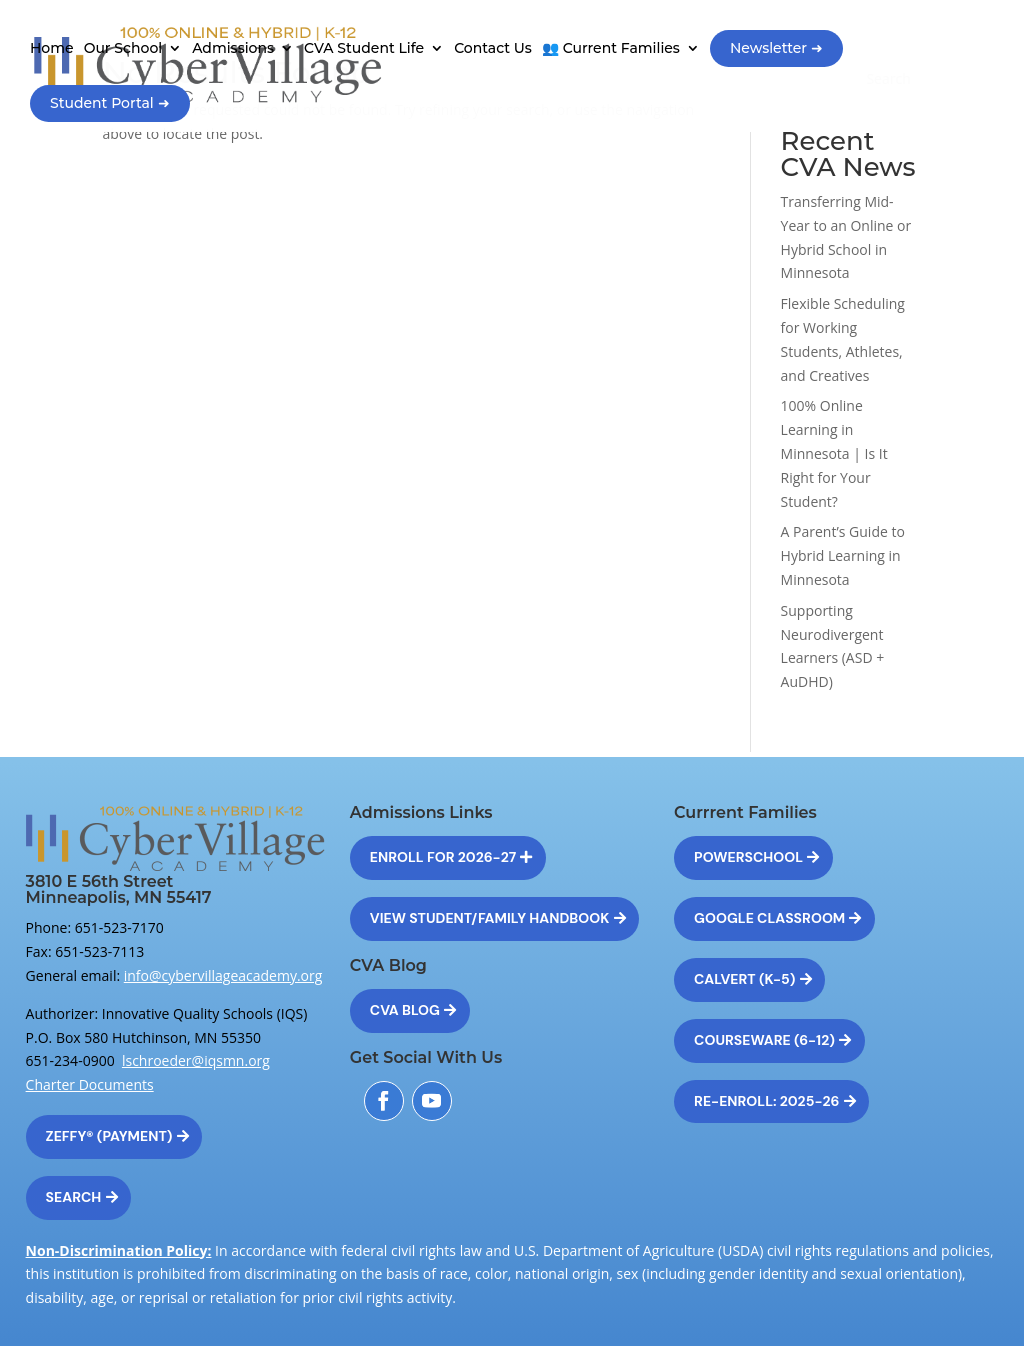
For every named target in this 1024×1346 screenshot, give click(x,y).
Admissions (233, 49)
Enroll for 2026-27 (443, 857)
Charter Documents (90, 1084)
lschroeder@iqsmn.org (196, 1060)
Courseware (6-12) (764, 1040)
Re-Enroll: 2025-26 (766, 1101)
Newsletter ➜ (776, 48)
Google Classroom (769, 918)
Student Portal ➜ (110, 103)
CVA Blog (405, 1010)
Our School (123, 49)
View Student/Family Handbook (490, 918)
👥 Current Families (611, 49)
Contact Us (493, 49)
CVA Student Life (364, 49)
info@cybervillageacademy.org (223, 975)
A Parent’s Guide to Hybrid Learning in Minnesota (843, 555)
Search (74, 1197)
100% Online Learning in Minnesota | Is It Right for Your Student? (834, 453)
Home (52, 49)
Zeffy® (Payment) (109, 1136)
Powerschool (748, 857)
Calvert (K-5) (744, 979)
